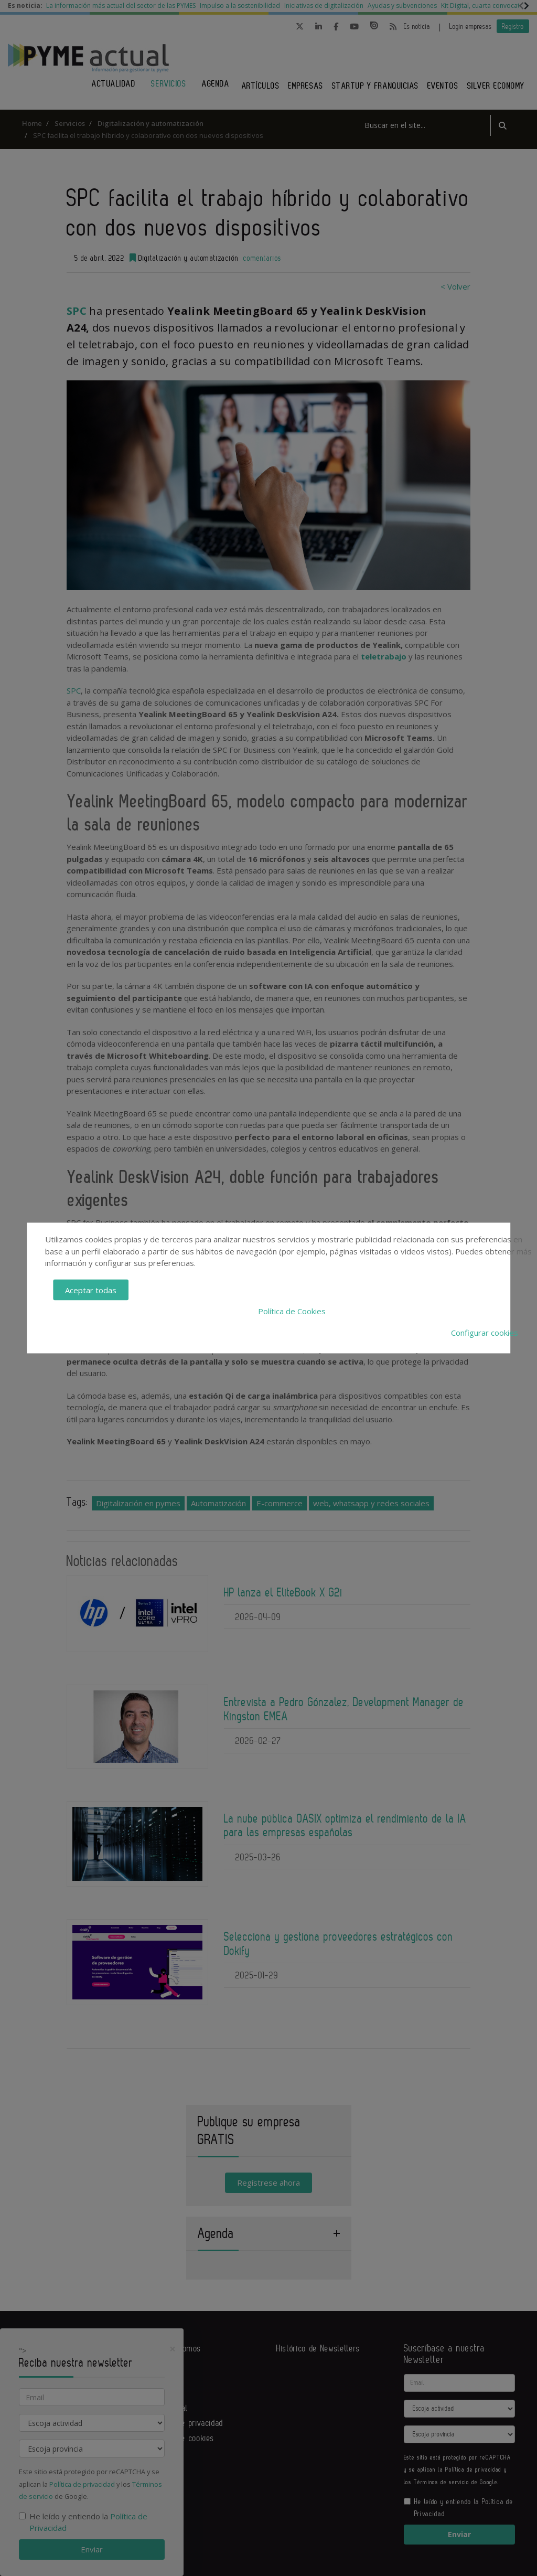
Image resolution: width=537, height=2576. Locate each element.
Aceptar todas (90, 1289)
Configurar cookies (484, 1332)
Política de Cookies (292, 1311)
